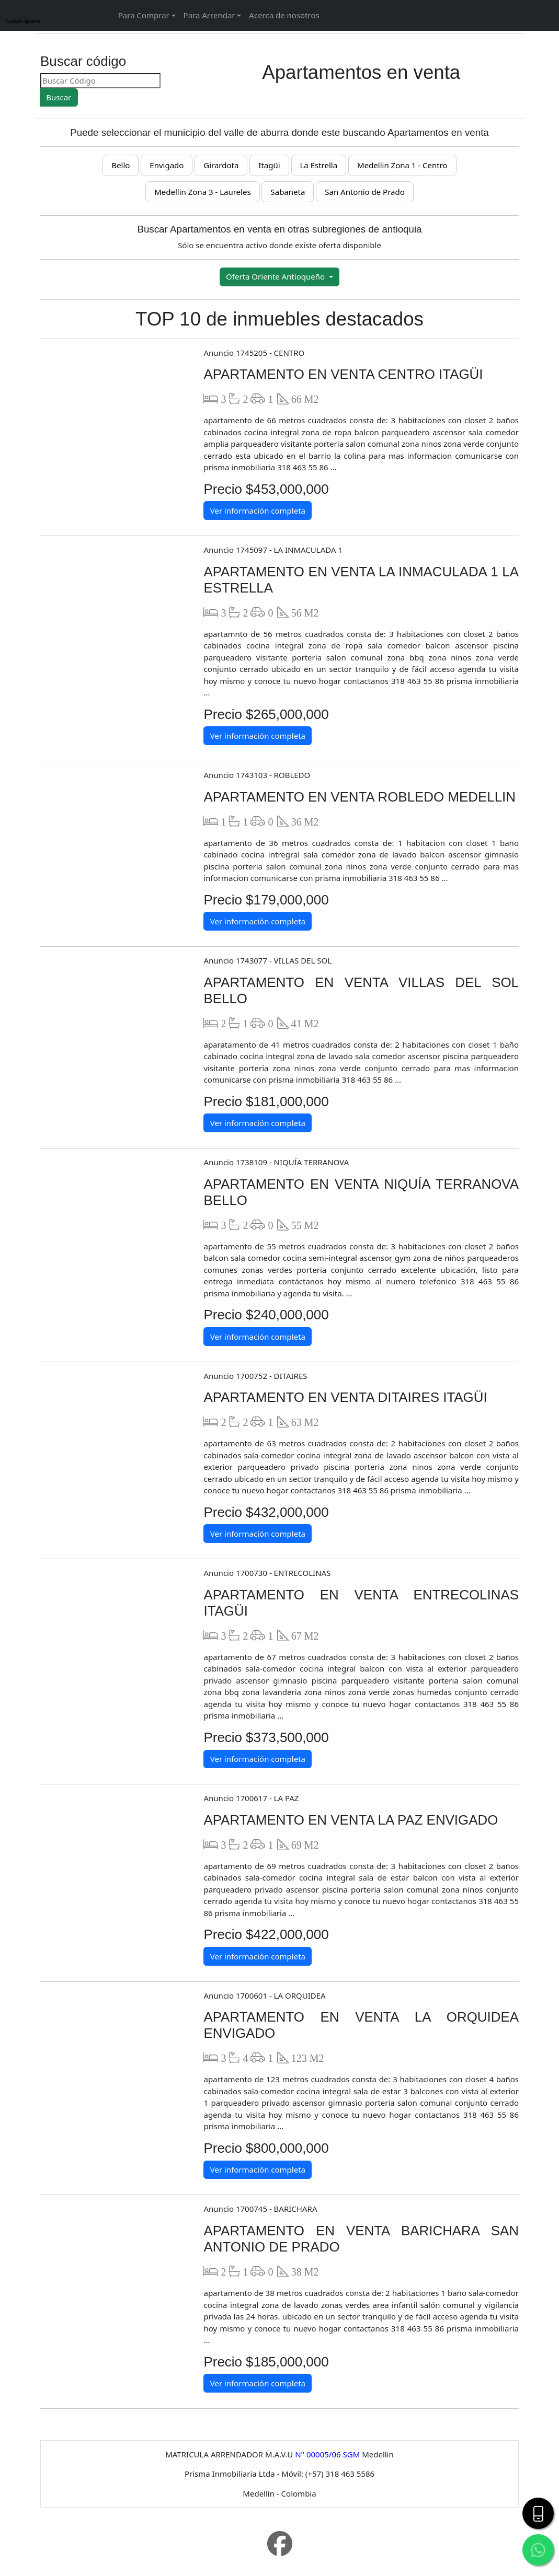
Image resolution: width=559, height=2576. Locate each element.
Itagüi (269, 165)
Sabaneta (287, 192)
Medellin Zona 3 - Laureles (202, 192)
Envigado (167, 165)
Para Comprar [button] (143, 15)
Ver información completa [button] (257, 510)
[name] (71, 47)
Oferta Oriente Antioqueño (276, 276)
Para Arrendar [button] (209, 15)
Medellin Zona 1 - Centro (402, 165)
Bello (120, 165)
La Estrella (319, 165)
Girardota (220, 165)
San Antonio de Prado (365, 192)
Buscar (58, 97)
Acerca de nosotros (284, 15)
